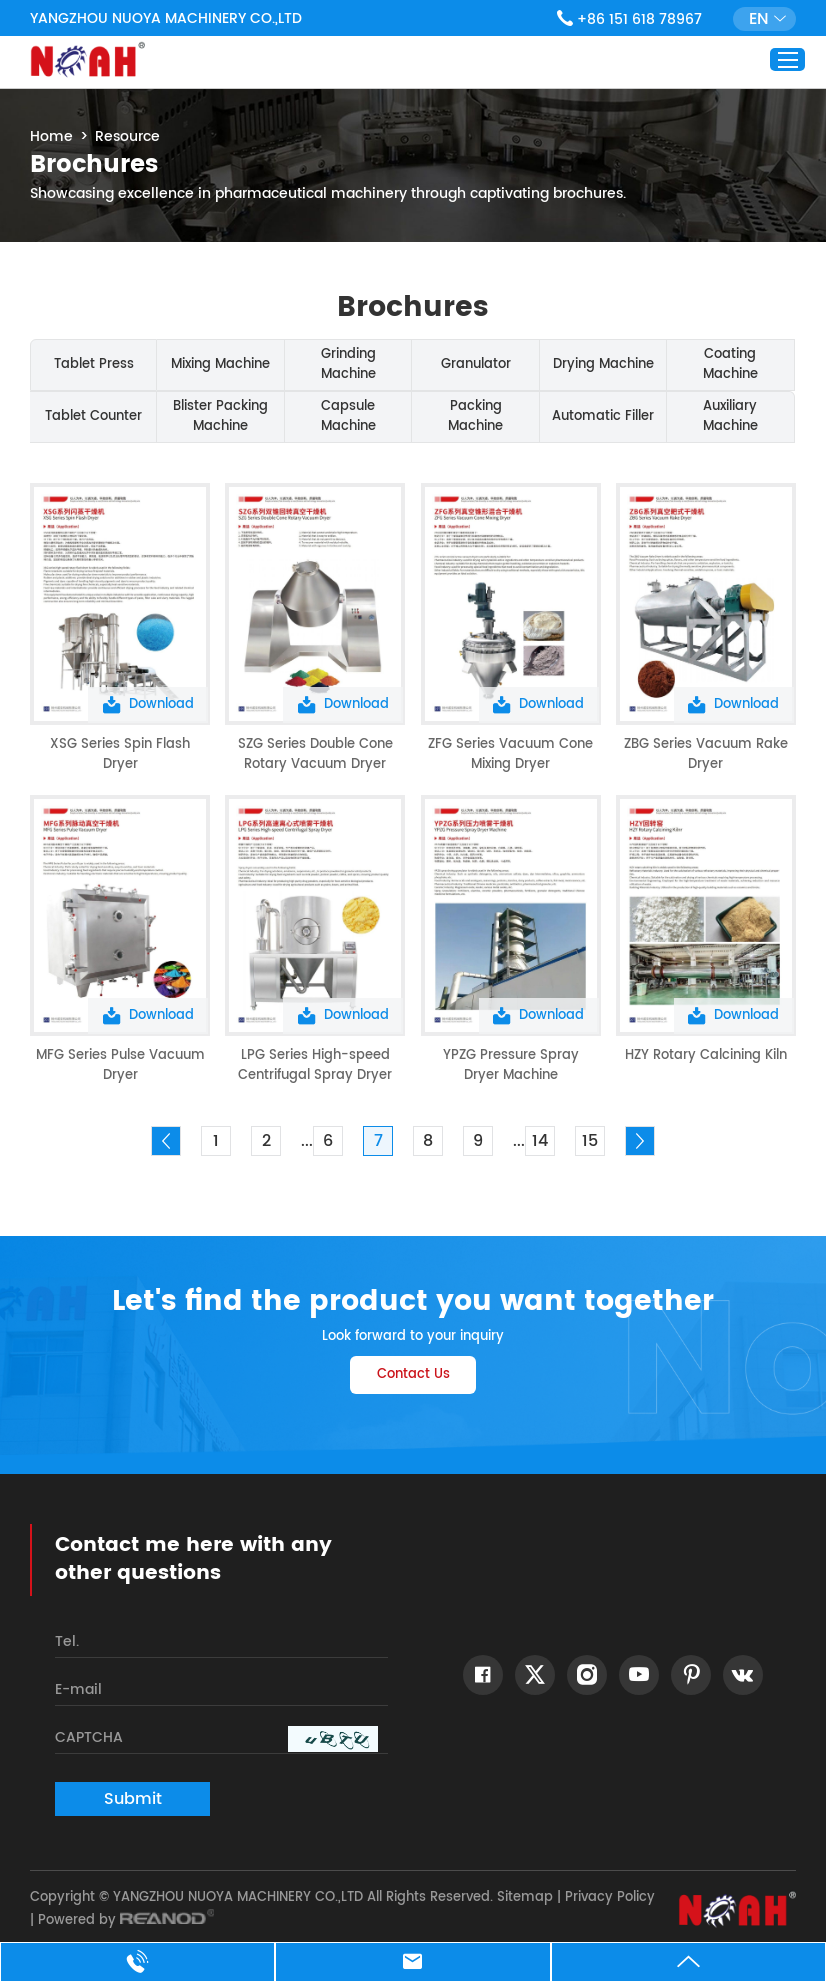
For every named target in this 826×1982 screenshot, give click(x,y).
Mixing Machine (220, 364)
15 (590, 1141)
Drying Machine (603, 364)
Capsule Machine (348, 416)
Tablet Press (94, 364)
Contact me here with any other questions (193, 1560)
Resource (127, 136)
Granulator (476, 364)
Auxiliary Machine (730, 416)
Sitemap (525, 1897)
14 (540, 1141)
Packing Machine (475, 416)
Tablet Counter (93, 416)
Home (51, 136)
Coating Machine (730, 364)
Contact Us (413, 1374)
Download (148, 704)
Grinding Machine (348, 364)
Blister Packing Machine (220, 416)
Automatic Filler (603, 416)
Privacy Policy (610, 1897)
